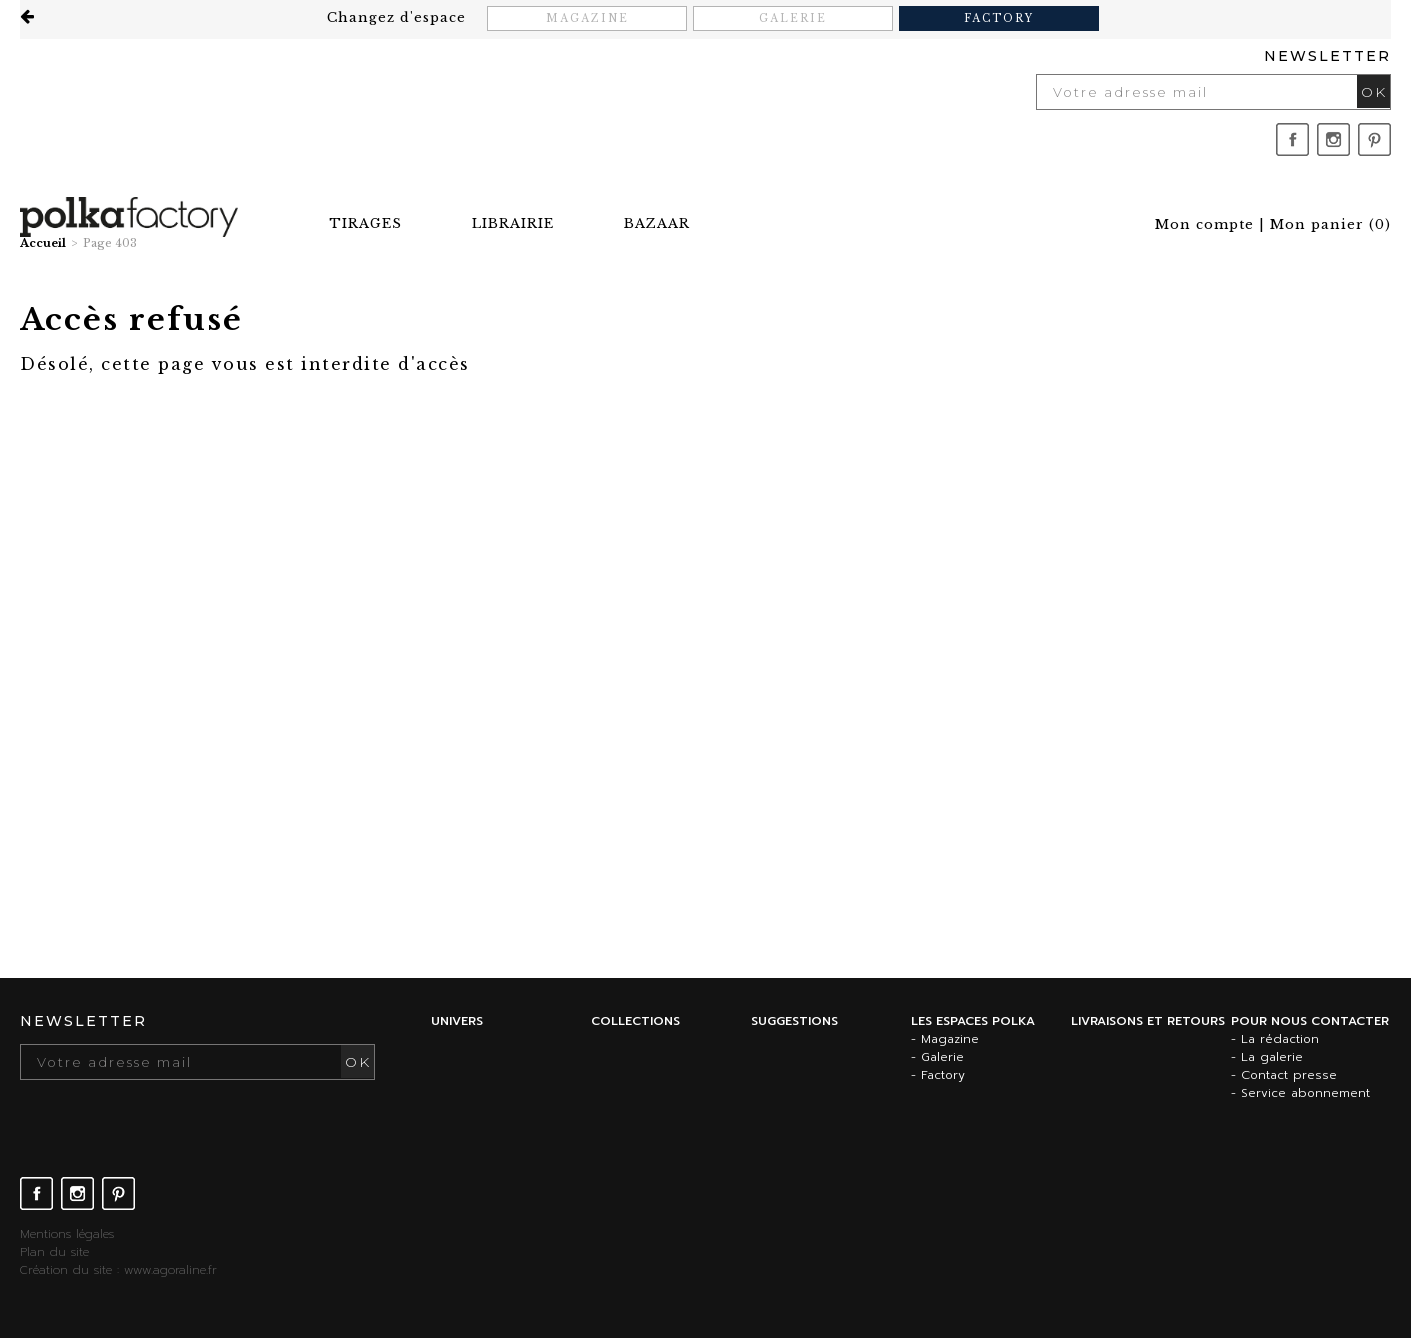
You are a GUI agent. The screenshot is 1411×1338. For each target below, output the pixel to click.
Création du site (66, 1270)
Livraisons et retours (1148, 1021)
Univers (457, 1021)
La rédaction (1280, 1039)
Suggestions (794, 1021)
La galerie (1272, 1057)
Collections (635, 1021)
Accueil (43, 243)
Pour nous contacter (1310, 1021)
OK (1374, 92)
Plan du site (54, 1252)
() (1330, 224)
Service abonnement (1305, 1093)
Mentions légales (67, 1234)
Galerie (793, 18)
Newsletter (1327, 56)
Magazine (587, 18)
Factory (999, 18)
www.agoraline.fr (170, 1270)
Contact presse (1289, 1075)
